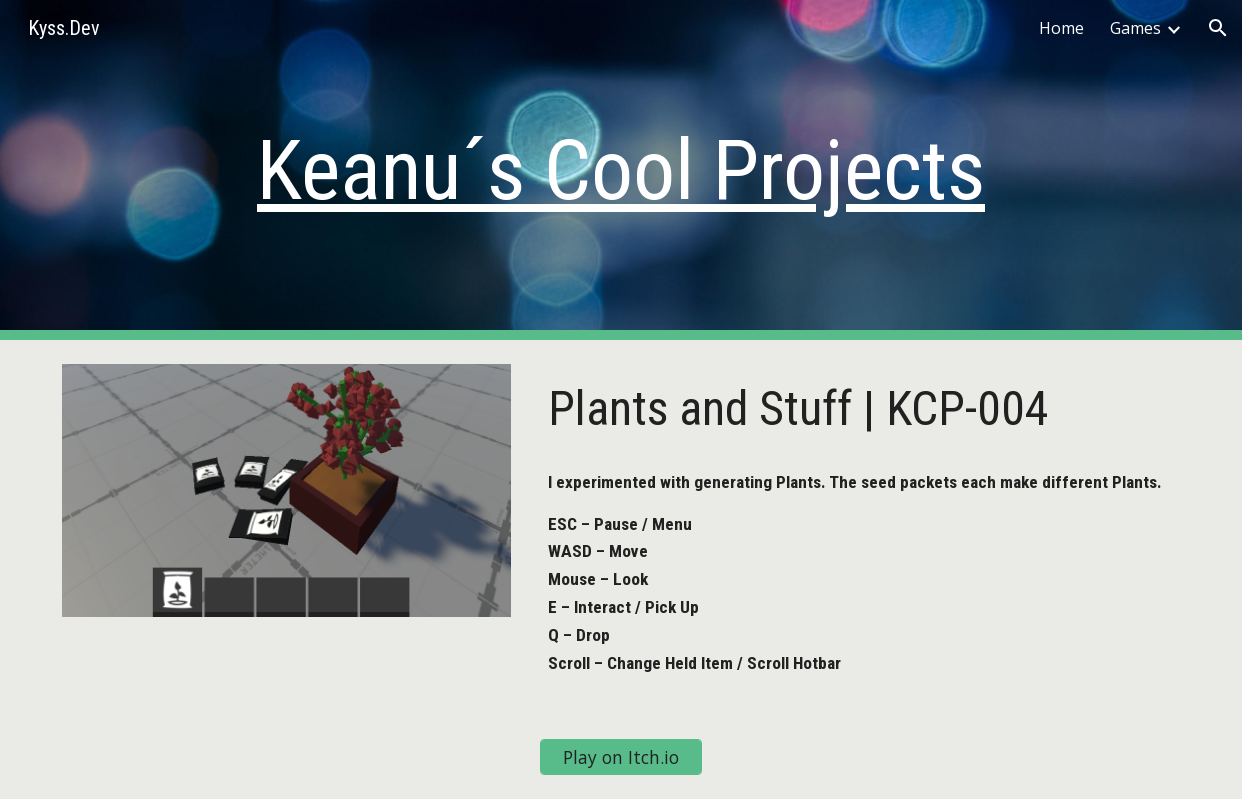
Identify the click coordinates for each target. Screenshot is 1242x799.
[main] (621, 170)
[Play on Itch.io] (621, 756)
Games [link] (1135, 28)
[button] (1218, 28)
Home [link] (1061, 28)
